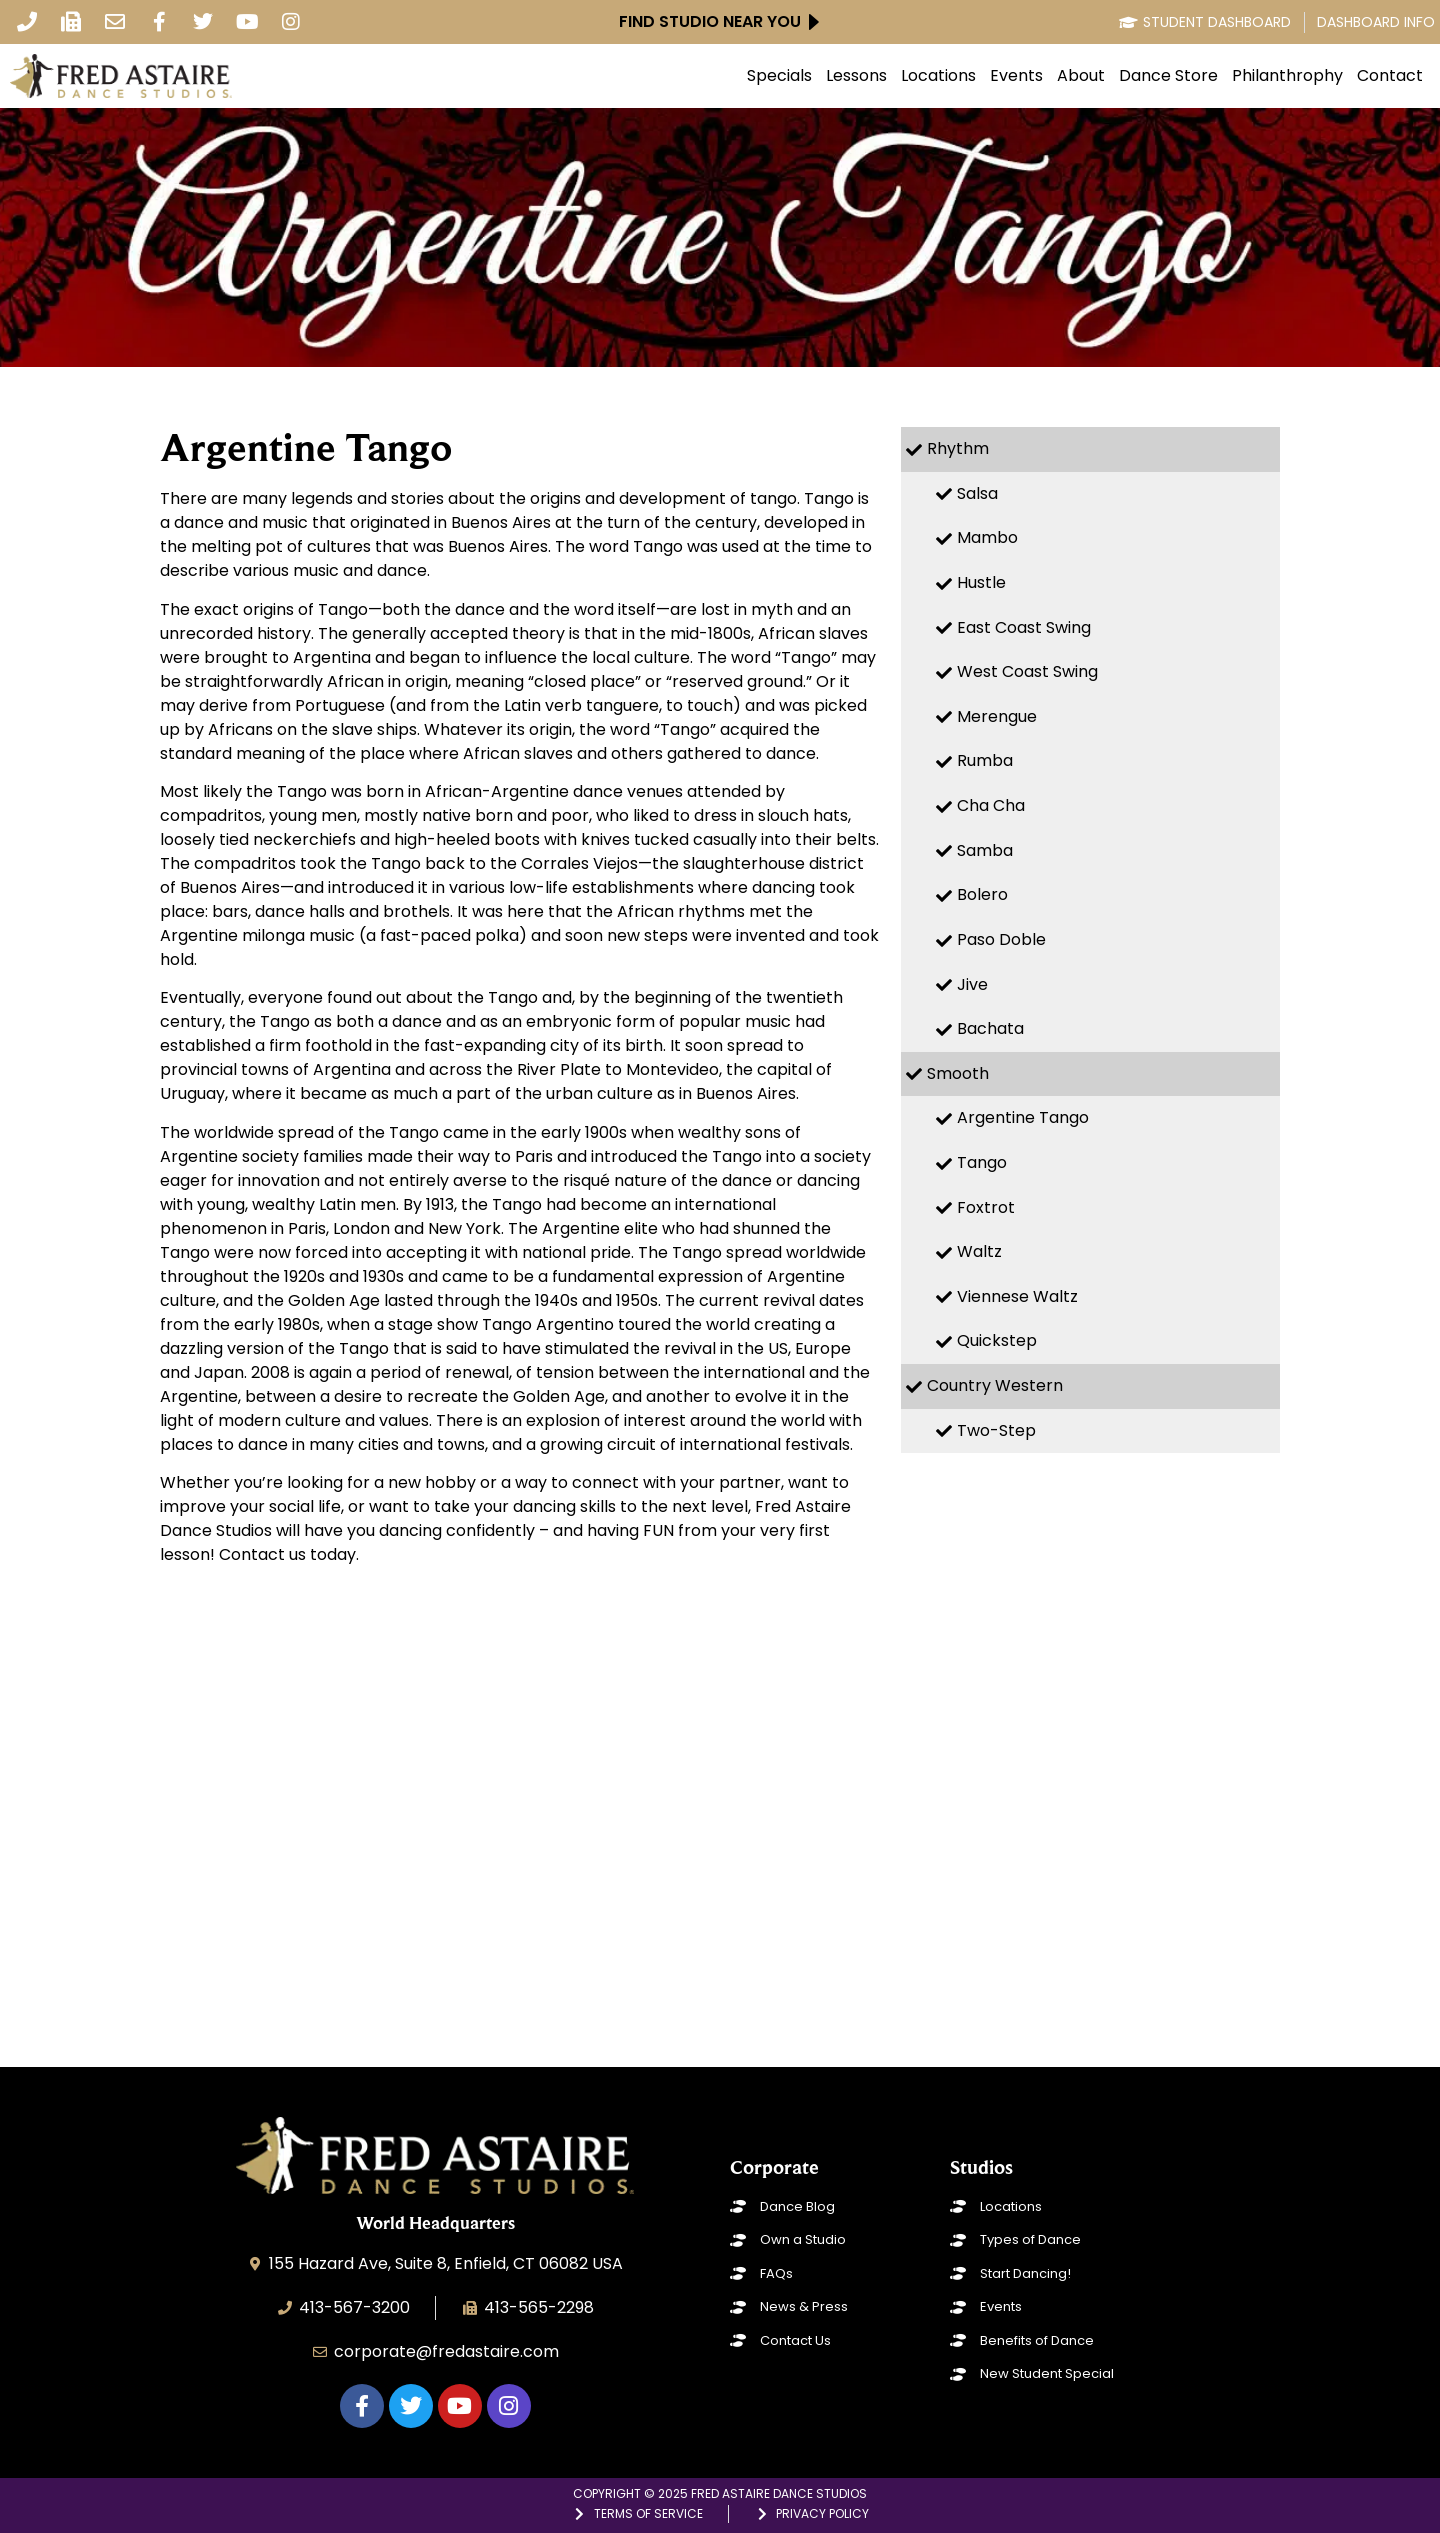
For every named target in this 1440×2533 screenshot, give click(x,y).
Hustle (981, 582)
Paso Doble (1001, 939)
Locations (938, 76)
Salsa (977, 493)
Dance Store (1168, 76)
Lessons (856, 76)
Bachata (990, 1028)
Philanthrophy (1287, 76)
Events (1016, 76)
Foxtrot (986, 1207)
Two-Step (996, 1430)
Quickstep (997, 1340)
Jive (972, 984)
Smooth (958, 1073)
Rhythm (958, 448)
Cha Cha (991, 805)
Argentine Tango (1023, 1117)
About (1081, 76)
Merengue (997, 716)
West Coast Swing (1027, 671)
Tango (982, 1162)
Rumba (985, 760)
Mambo (987, 537)
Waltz (979, 1251)
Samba (985, 850)
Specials (779, 76)
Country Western (995, 1385)
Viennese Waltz (1017, 1296)
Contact (1390, 76)
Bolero (982, 894)
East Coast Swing (1024, 627)
